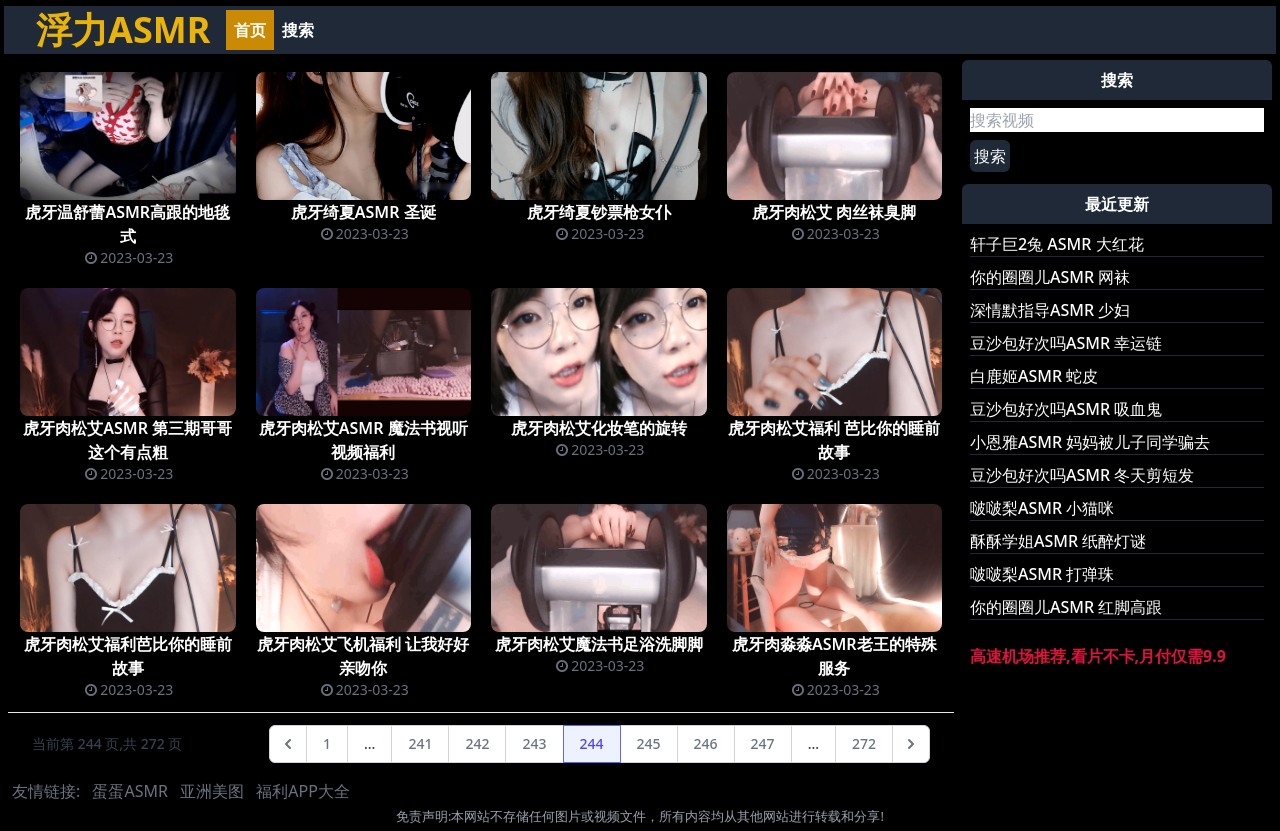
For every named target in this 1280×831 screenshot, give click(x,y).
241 (420, 743)
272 (864, 743)
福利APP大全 (303, 791)
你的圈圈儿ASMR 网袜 (1050, 277)
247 (763, 743)
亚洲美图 (212, 791)
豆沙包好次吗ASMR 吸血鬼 (1066, 409)
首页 (250, 30)
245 (649, 743)
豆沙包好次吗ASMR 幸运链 (1066, 343)
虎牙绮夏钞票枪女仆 (599, 212)
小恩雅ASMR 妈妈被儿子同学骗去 (1090, 442)
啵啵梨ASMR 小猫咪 (1042, 508)
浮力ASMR (123, 29)
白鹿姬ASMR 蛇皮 (1034, 376)
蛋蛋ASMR (129, 791)
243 (534, 743)
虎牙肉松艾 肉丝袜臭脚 (834, 212)
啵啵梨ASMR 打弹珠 (1042, 574)
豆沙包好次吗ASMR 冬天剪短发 (1082, 475)
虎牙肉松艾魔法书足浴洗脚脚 (599, 644)
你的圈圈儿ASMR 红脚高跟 (1066, 607)
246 (706, 743)
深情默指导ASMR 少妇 (1050, 310)
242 (477, 743)
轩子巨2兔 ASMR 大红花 (1057, 244)
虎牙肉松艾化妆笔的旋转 (599, 428)
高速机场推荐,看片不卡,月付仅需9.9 (1098, 656)
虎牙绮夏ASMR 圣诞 (363, 212)
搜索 (298, 30)
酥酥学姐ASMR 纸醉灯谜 (1058, 541)
